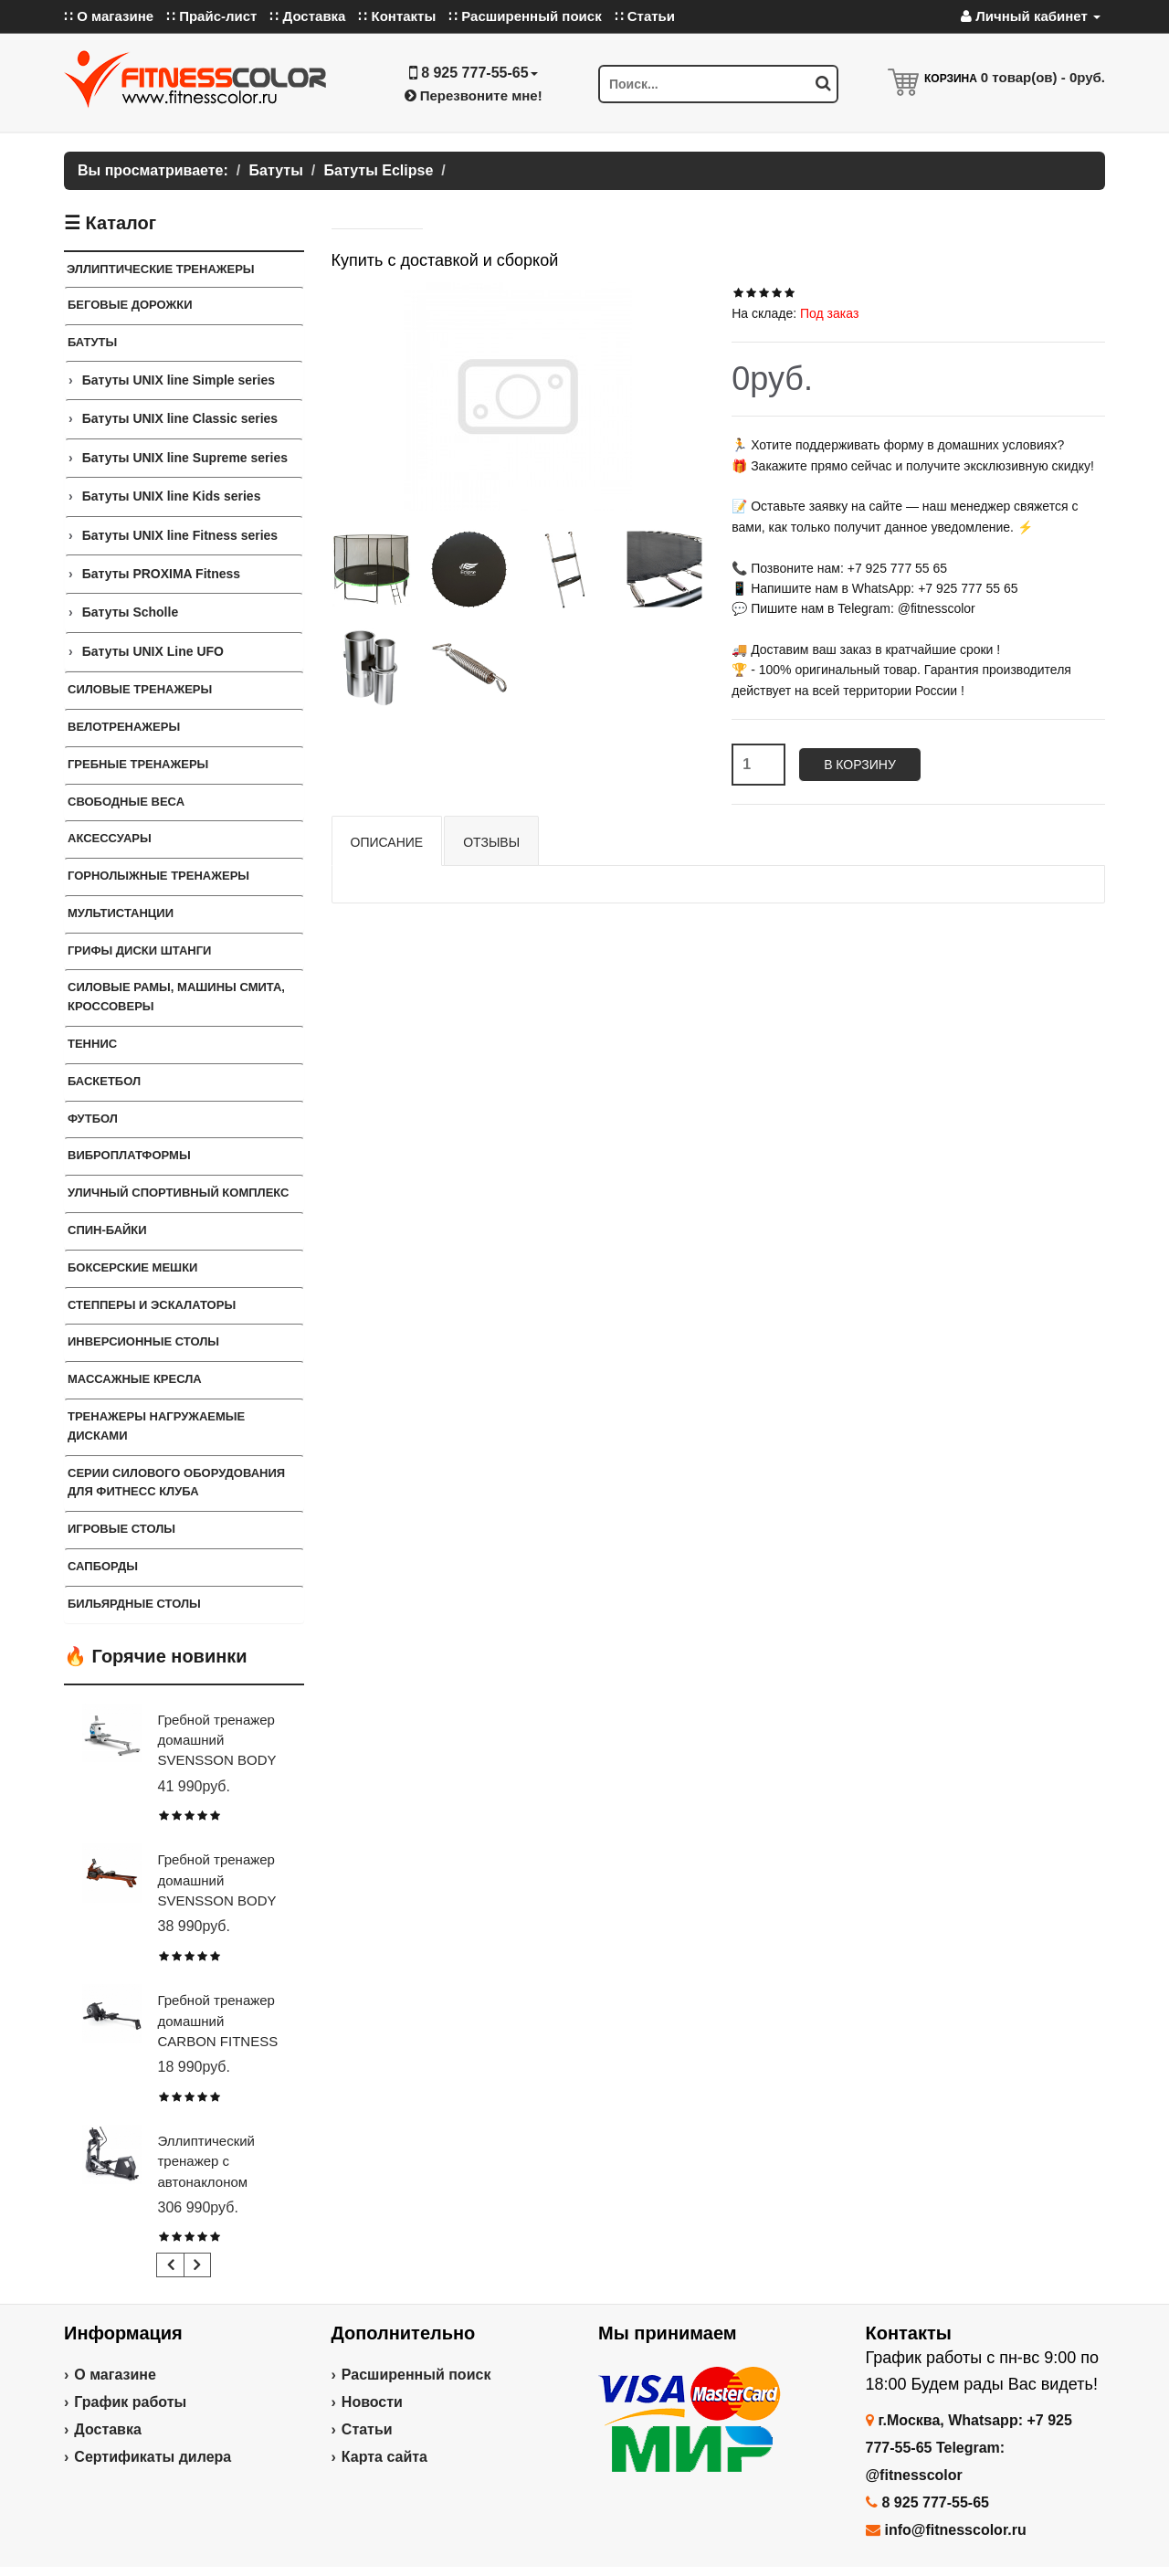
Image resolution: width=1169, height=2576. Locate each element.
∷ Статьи (645, 16)
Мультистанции (121, 913)
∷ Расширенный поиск (525, 16)
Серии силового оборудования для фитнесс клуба (176, 1482)
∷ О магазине (108, 16)
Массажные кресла (135, 1379)
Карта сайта (384, 2457)
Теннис (92, 1043)
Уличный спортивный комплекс (179, 1192)
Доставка (108, 2429)
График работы (130, 2402)
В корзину (860, 764)
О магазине (115, 2374)
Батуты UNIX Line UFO (153, 651)
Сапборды (103, 1566)
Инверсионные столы (143, 1341)
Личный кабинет (1031, 16)
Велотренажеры (124, 727)
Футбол (93, 1118)
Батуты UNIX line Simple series (178, 380)
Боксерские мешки (132, 1267)
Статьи (367, 2429)
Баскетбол (104, 1081)
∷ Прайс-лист (211, 16)
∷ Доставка (307, 16)
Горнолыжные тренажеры (158, 875)
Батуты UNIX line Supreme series (185, 457)
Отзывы (491, 842)
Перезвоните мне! (473, 95)
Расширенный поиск (416, 2374)
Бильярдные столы (134, 1603)
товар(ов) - (1043, 77)
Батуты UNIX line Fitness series (180, 535)
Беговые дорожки (130, 304)
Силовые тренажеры (140, 689)
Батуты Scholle (130, 612)
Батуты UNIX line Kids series (171, 496)
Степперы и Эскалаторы (152, 1305)
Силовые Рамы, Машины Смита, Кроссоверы (176, 996)
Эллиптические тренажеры (161, 269)
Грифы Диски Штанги (139, 950)
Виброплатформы (129, 1155)
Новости (372, 2402)
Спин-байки (107, 1230)
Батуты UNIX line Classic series (180, 418)
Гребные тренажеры (138, 764)
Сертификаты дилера (152, 2457)
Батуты (92, 342)
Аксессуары (110, 838)
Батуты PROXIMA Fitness (161, 573)
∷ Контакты (397, 16)
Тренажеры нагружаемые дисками (156, 1425)
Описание (387, 842)
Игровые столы (121, 1529)
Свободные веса (126, 801)
